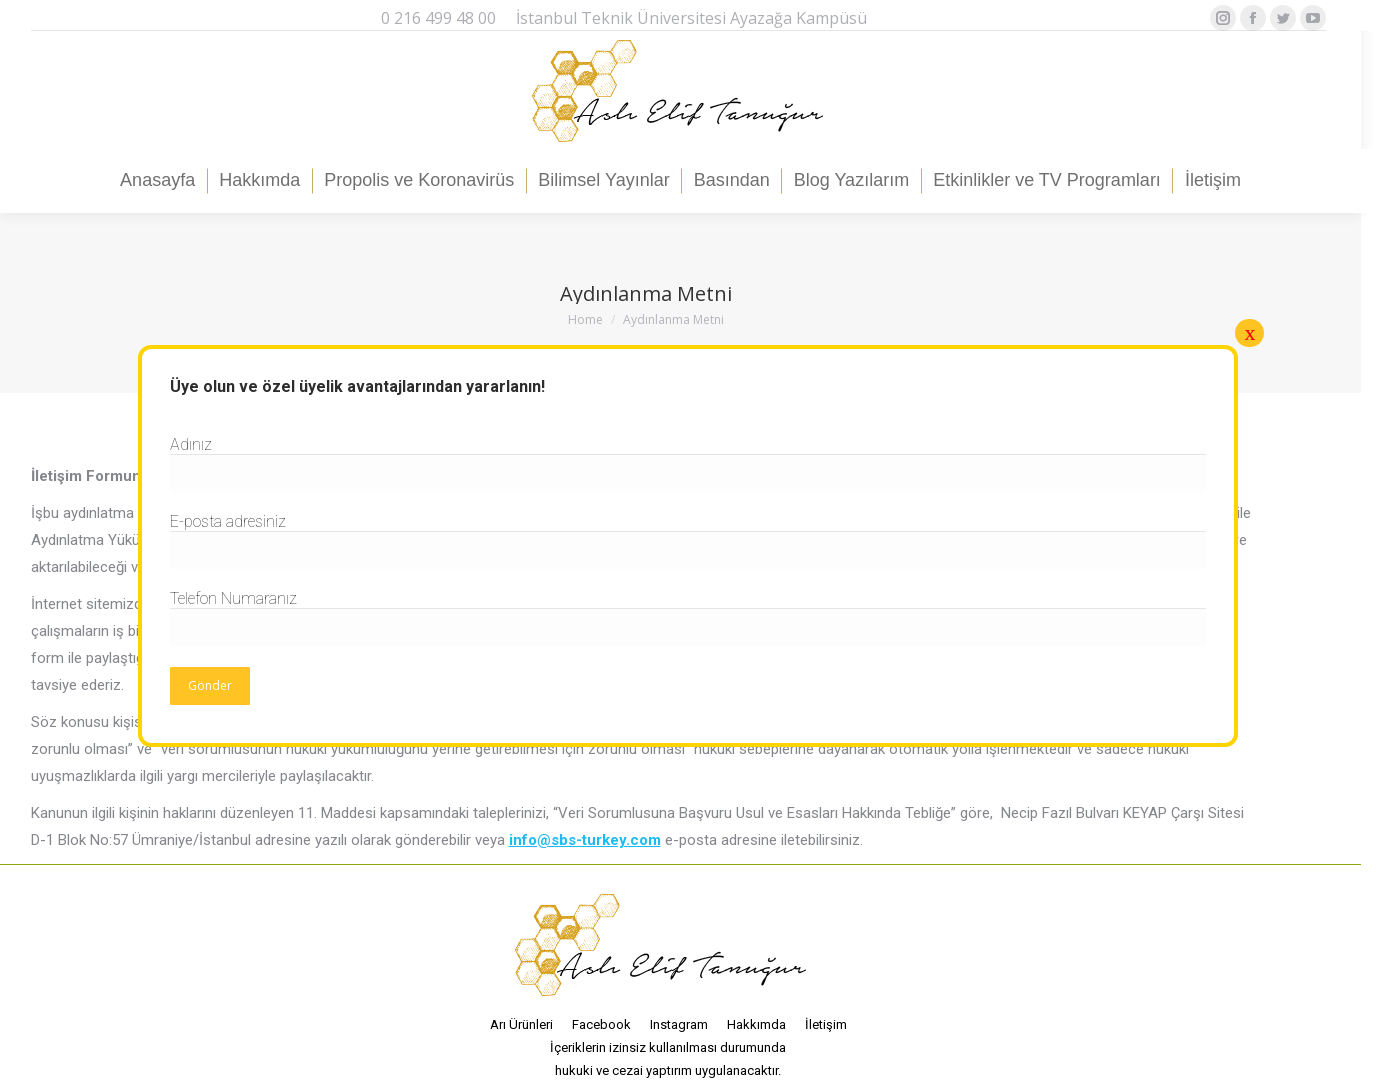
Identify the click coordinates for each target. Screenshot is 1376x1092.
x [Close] (1249, 332)
